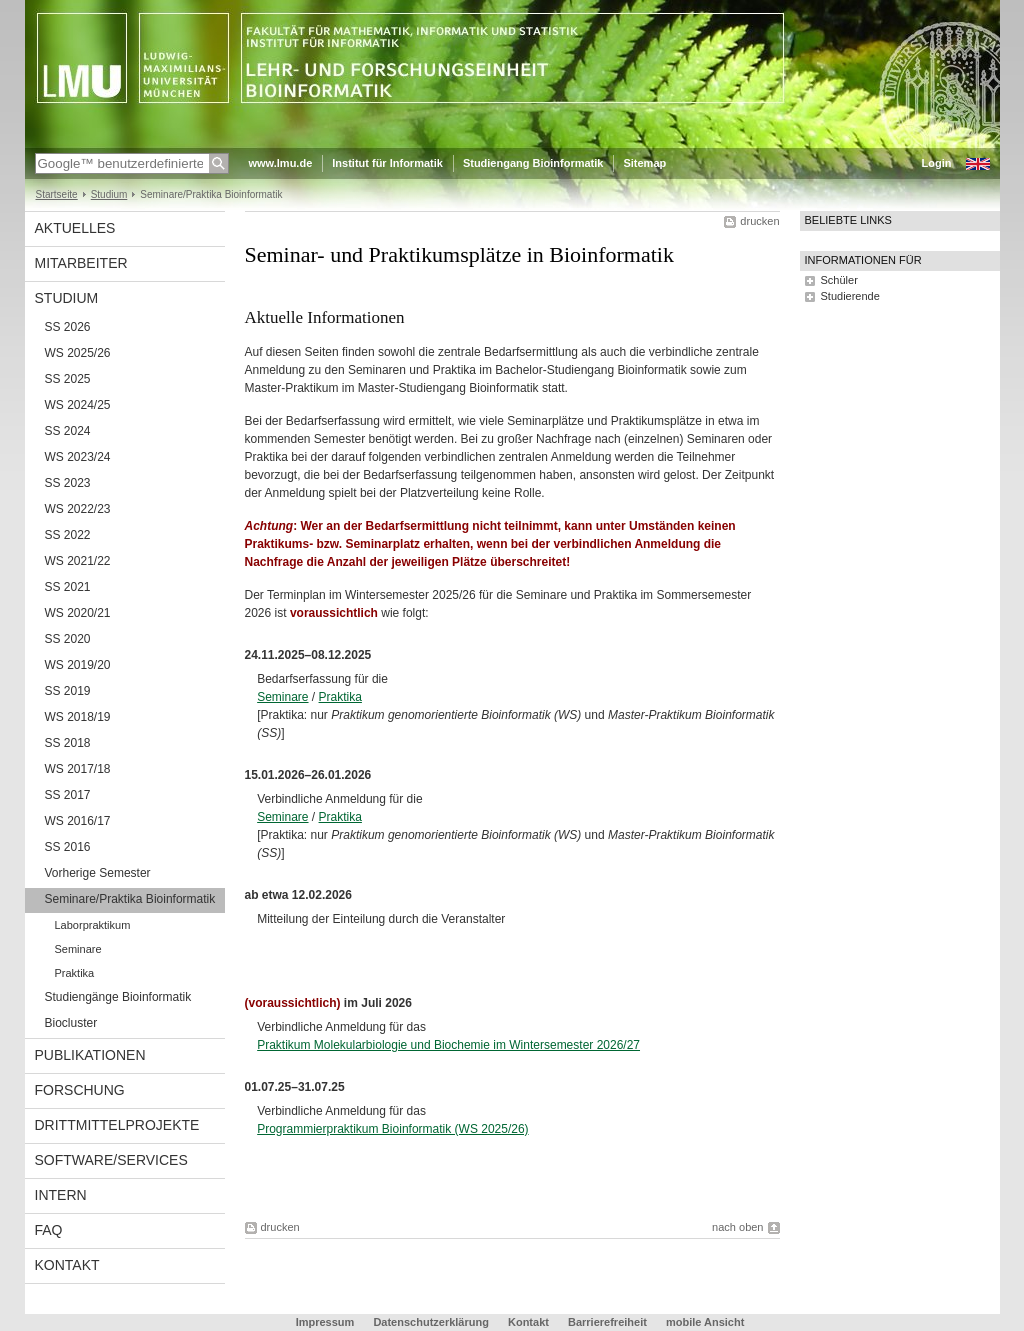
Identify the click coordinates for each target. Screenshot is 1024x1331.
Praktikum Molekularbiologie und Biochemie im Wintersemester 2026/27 (448, 1045)
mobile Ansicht (705, 1322)
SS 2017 (68, 795)
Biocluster (71, 1023)
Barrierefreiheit (609, 1322)
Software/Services (111, 1160)
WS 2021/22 (78, 561)
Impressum (325, 1322)
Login (937, 163)
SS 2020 (68, 639)
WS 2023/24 (78, 457)
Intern (61, 1195)
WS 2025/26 (78, 353)
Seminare (282, 697)
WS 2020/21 (78, 613)
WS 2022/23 (78, 509)
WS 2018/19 (78, 717)
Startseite (57, 194)
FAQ (49, 1230)
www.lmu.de (281, 163)
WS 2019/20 (78, 665)
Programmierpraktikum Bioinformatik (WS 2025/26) (392, 1129)
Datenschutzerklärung (431, 1322)
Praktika (340, 697)
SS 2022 (68, 535)
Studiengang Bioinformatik (533, 163)
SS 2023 (68, 483)
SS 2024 (68, 431)
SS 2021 (68, 587)
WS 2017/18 (78, 769)
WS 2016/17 (78, 821)
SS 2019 (68, 691)
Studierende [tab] (850, 296)
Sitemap (644, 163)
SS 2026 (68, 327)
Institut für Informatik (387, 163)
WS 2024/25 (78, 405)
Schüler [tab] (839, 280)
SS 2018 (68, 743)
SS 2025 (68, 379)
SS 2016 (68, 847)
